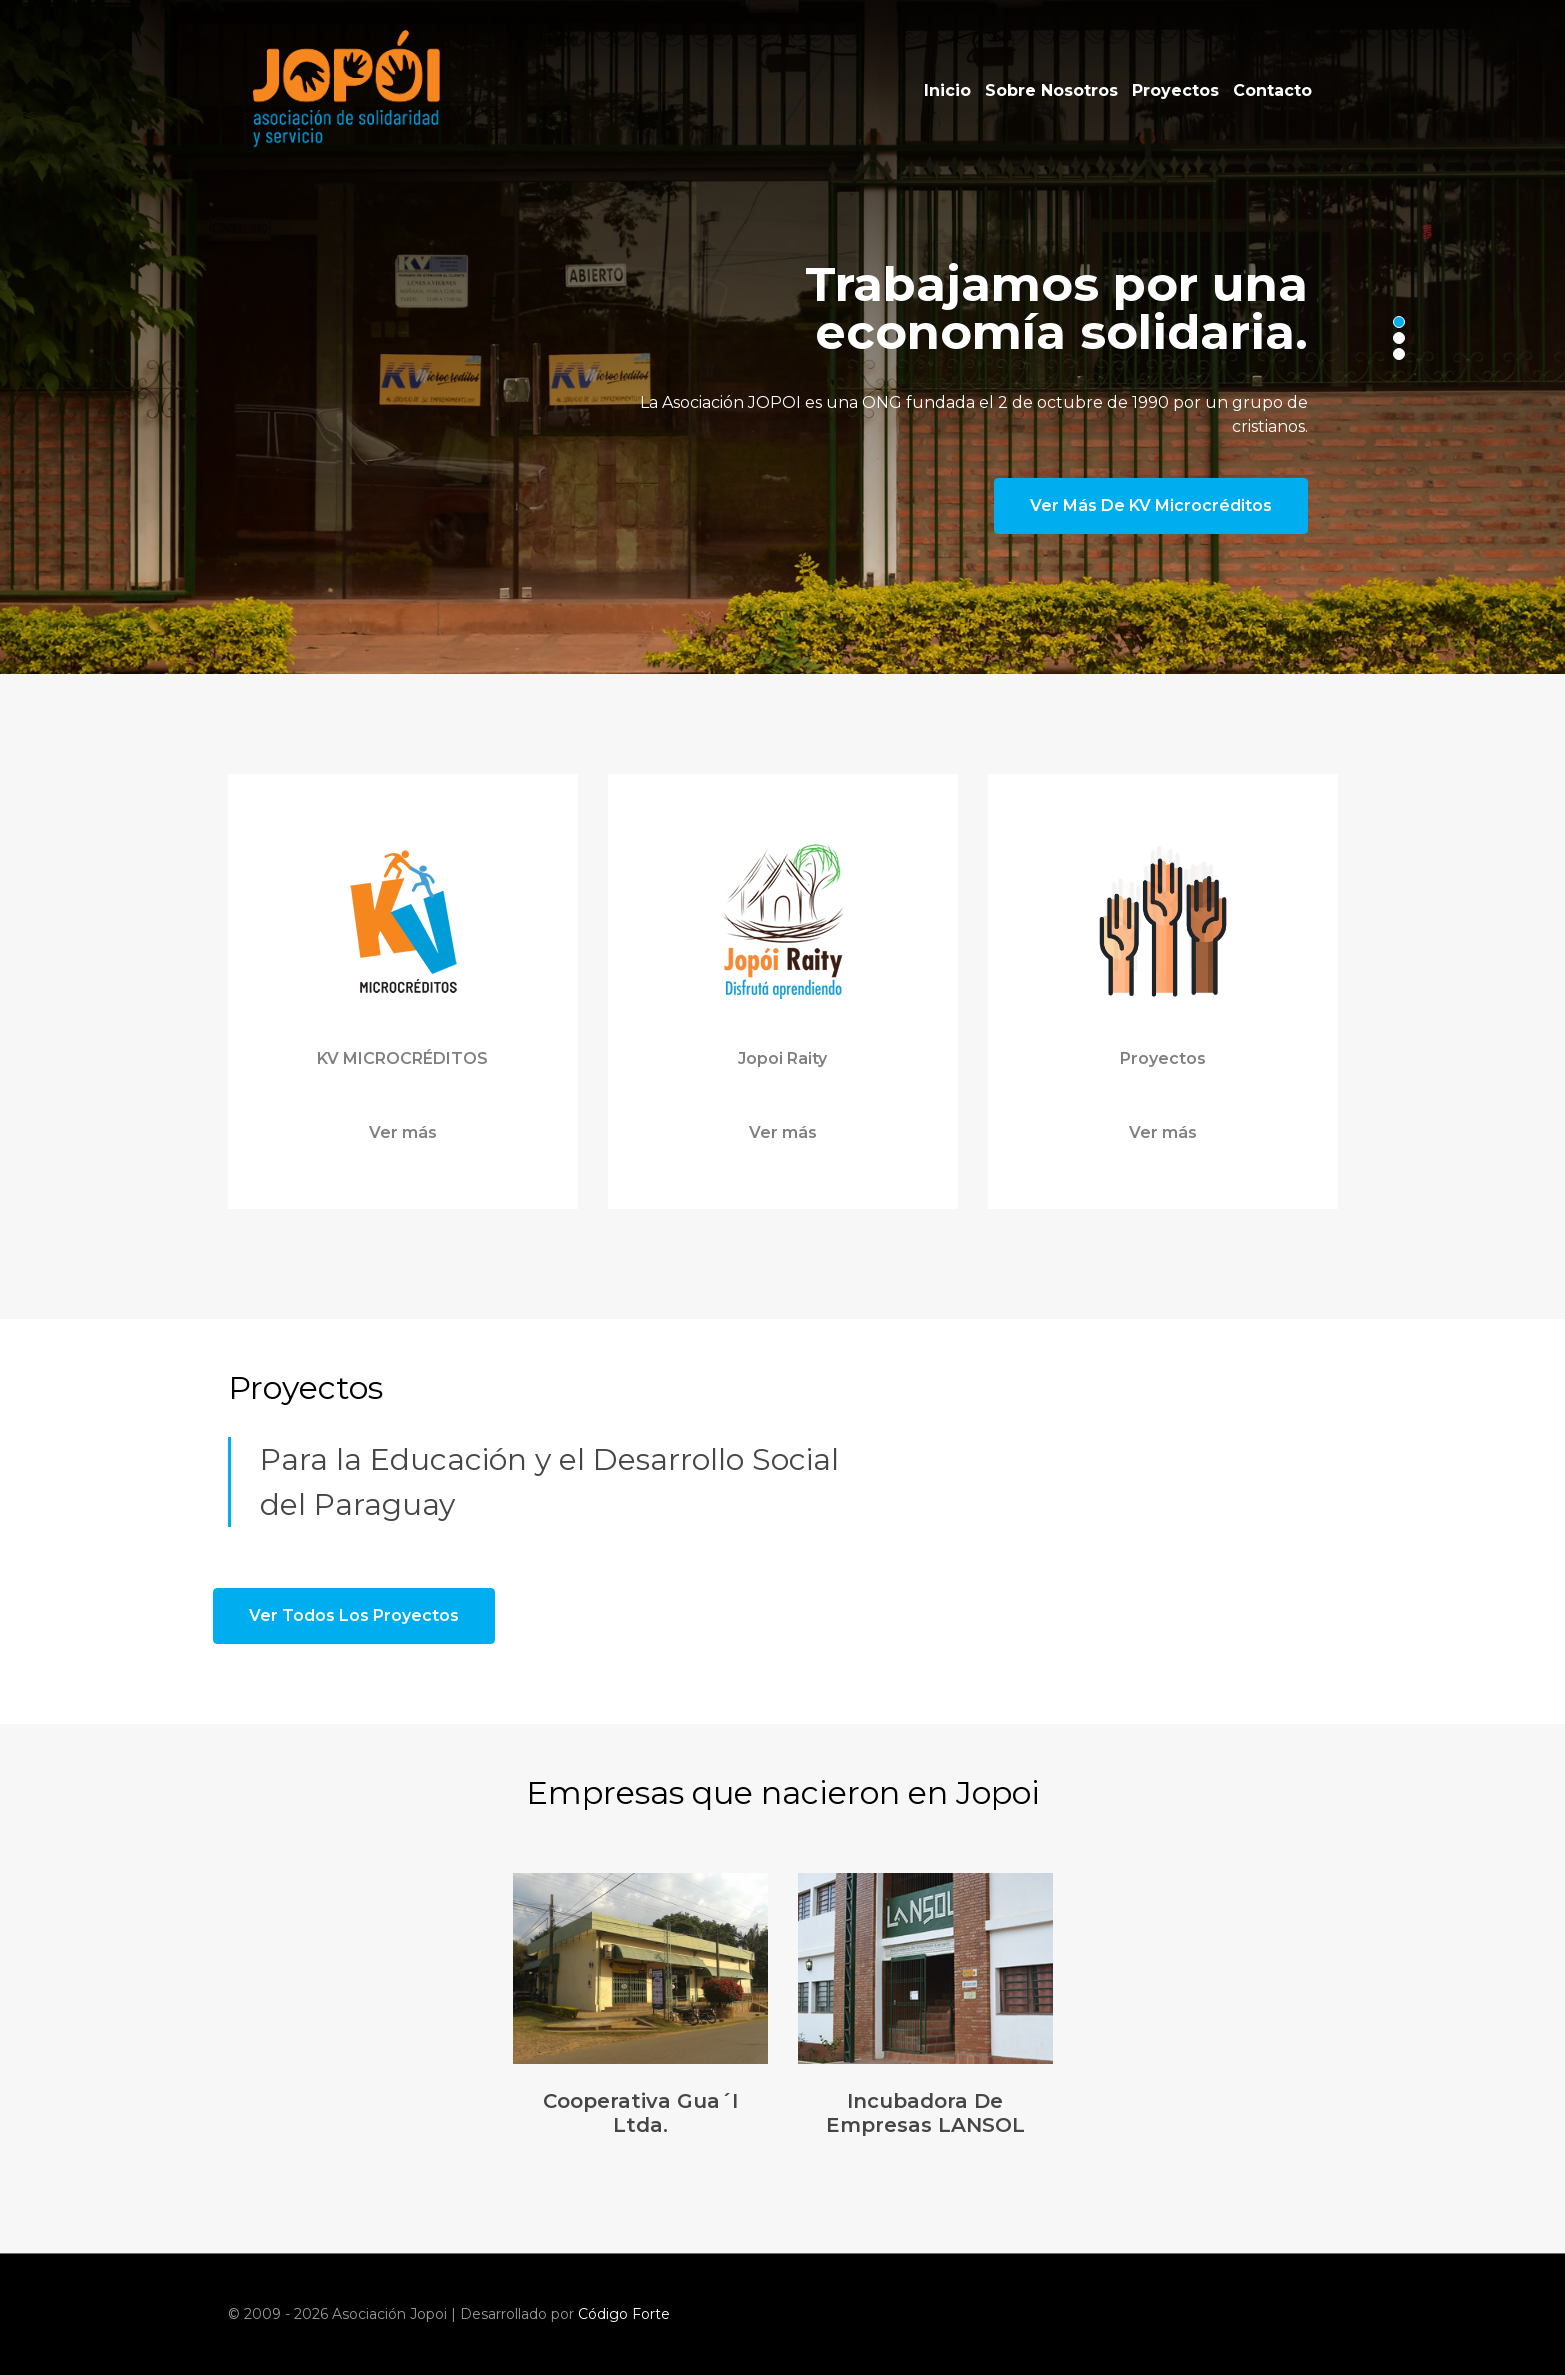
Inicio (947, 90)
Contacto (1272, 90)
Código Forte (624, 2314)
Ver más (403, 1132)
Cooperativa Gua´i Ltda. (640, 2113)
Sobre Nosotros (1051, 90)
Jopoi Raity (782, 1058)
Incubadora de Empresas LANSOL (925, 2113)
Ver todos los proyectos (354, 1615)
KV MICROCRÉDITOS (402, 1058)
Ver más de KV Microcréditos (1151, 505)
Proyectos (1175, 90)
